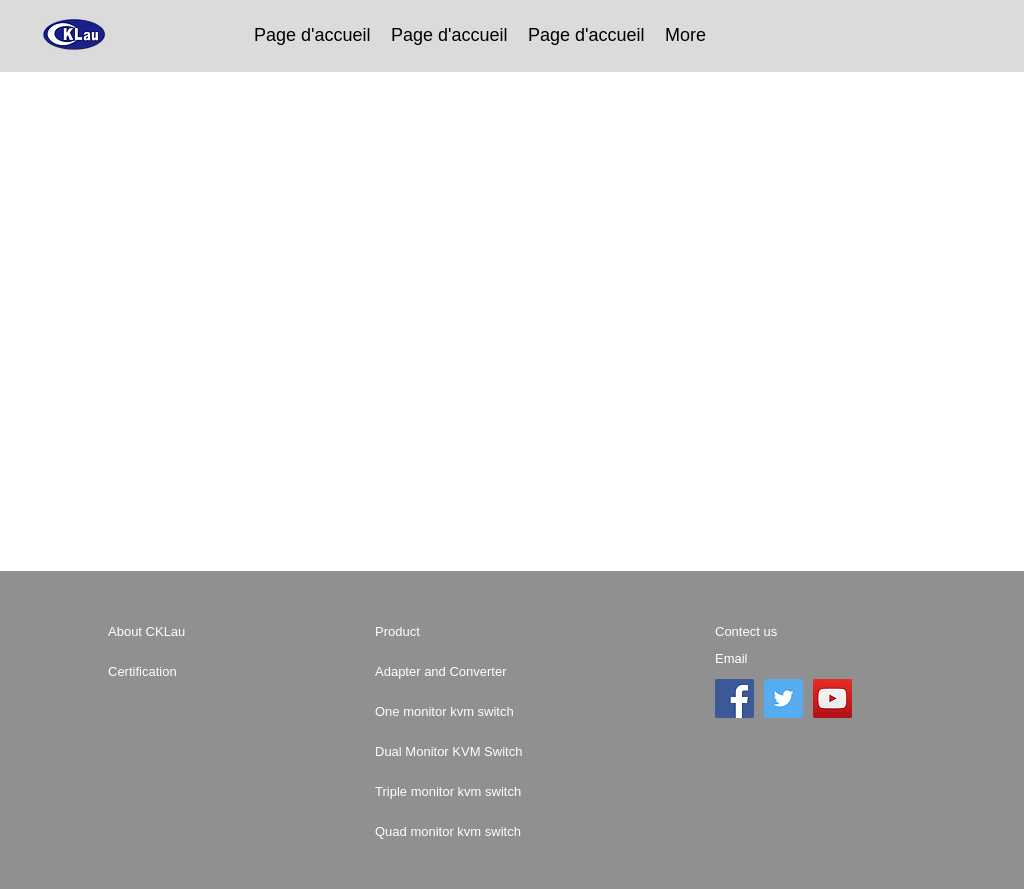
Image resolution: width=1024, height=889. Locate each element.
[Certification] (179, 672)
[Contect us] (798, 632)
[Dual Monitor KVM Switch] (507, 752)
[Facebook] (734, 698)
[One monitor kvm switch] (508, 712)
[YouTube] (832, 698)
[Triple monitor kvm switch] (515, 792)
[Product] (446, 632)
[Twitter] (783, 698)
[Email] (786, 659)
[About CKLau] (179, 632)
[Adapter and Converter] (472, 672)
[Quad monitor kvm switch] (515, 832)
